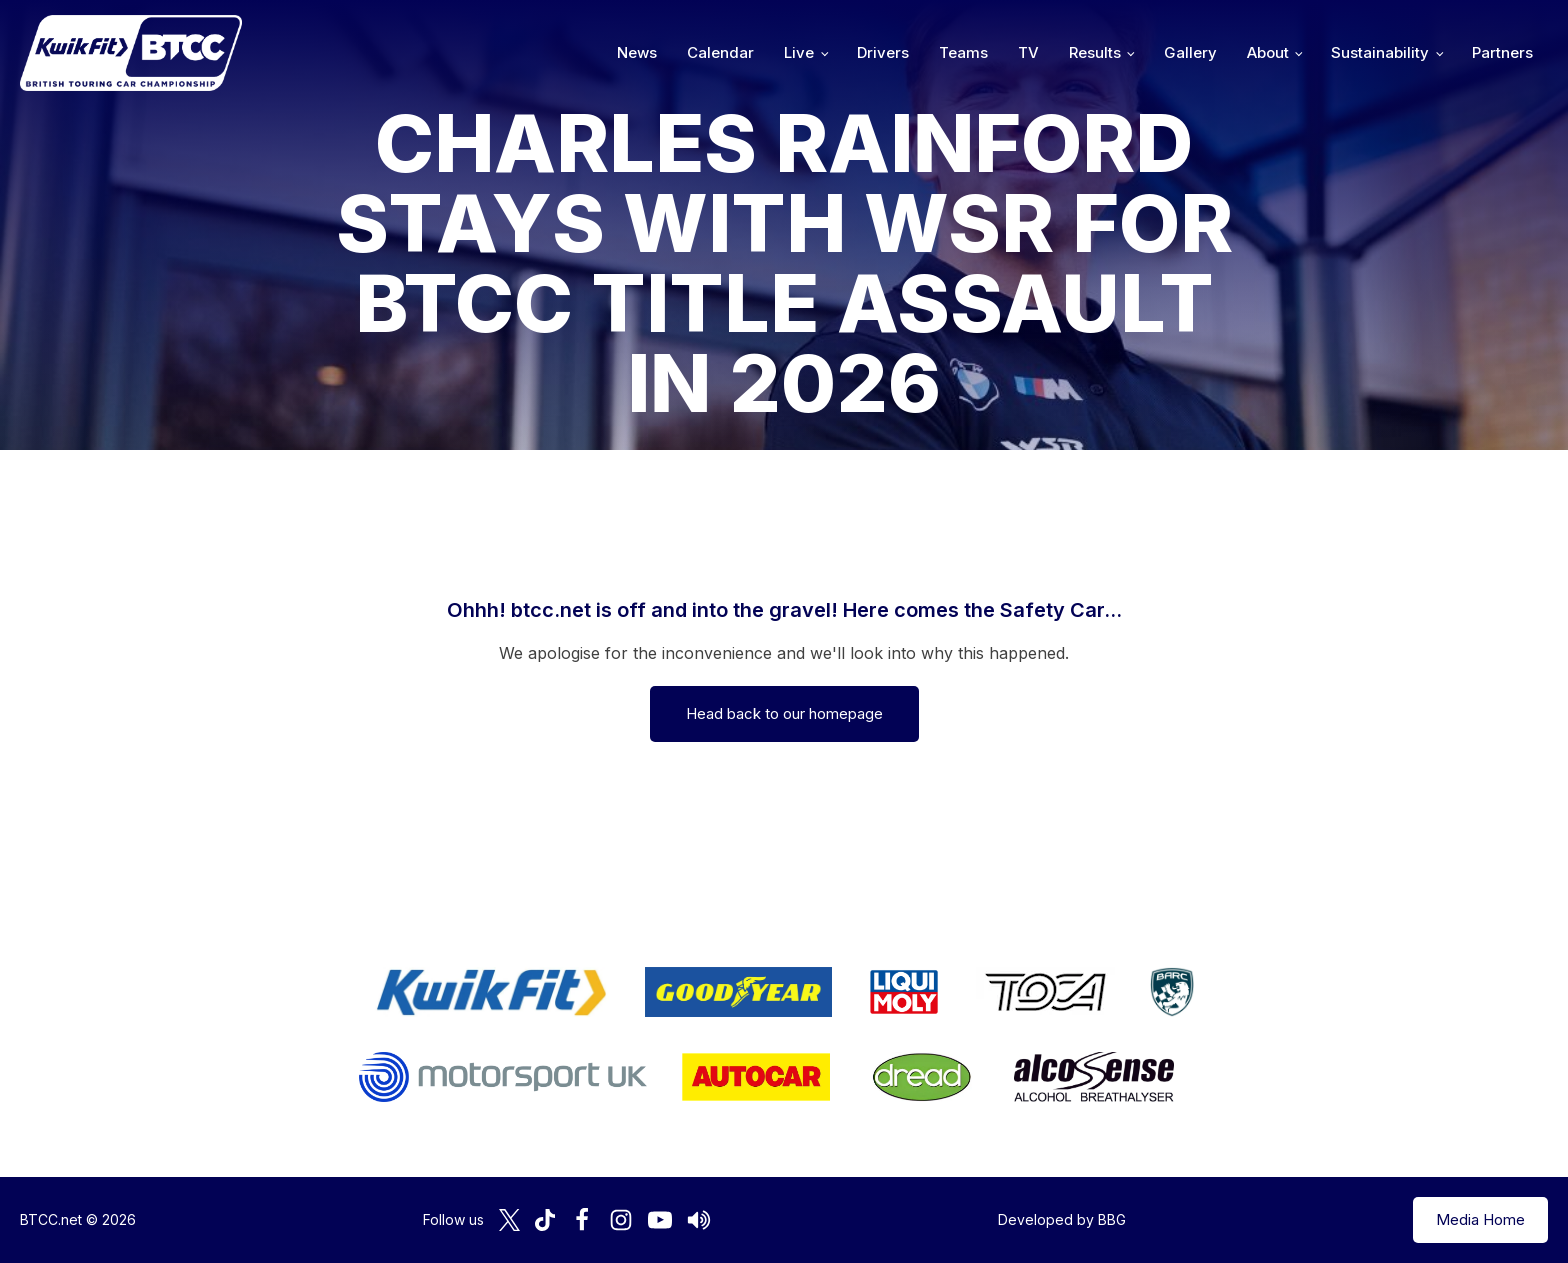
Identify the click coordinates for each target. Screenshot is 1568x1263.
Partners (1502, 52)
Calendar (720, 52)
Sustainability (1380, 52)
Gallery (1190, 52)
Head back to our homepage (784, 713)
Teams (963, 52)
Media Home (1480, 1219)
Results (1095, 52)
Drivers (883, 52)
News (637, 52)
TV (1028, 52)
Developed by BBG (1062, 1219)
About (1268, 52)
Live (799, 52)
